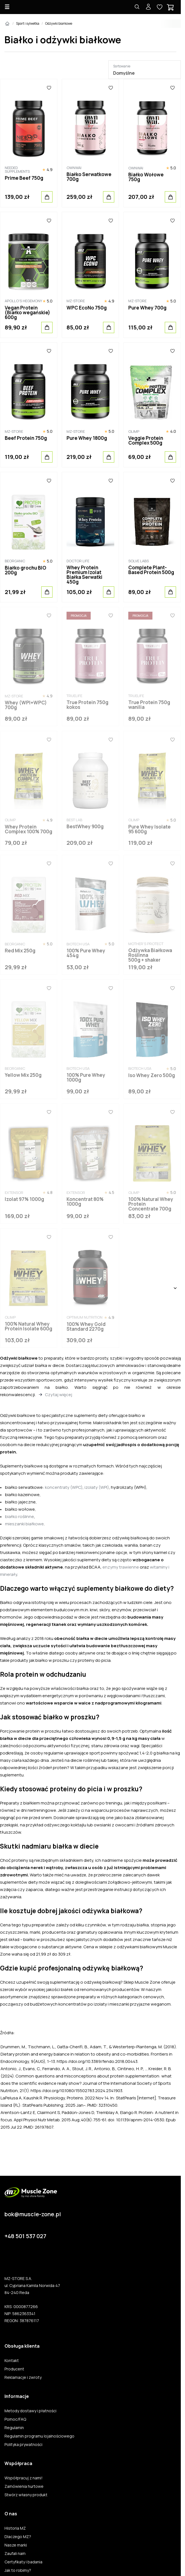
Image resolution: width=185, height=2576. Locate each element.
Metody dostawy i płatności (30, 2411)
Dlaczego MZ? (17, 2537)
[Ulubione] (49, 88)
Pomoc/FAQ (15, 2419)
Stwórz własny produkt (25, 2495)
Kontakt (11, 2361)
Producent (14, 2369)
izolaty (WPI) (96, 1487)
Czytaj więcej (58, 1394)
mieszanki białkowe (24, 1524)
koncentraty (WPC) (64, 1487)
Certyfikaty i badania (23, 2562)
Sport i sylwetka (27, 23)
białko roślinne (19, 1516)
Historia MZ (15, 2528)
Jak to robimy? (17, 2570)
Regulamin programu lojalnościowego (39, 2436)
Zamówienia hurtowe (24, 2486)
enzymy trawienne (120, 1567)
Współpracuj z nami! (23, 2478)
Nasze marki (15, 2545)
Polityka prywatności (23, 2445)
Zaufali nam (15, 2553)
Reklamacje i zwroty (23, 2377)
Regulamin (14, 2428)
